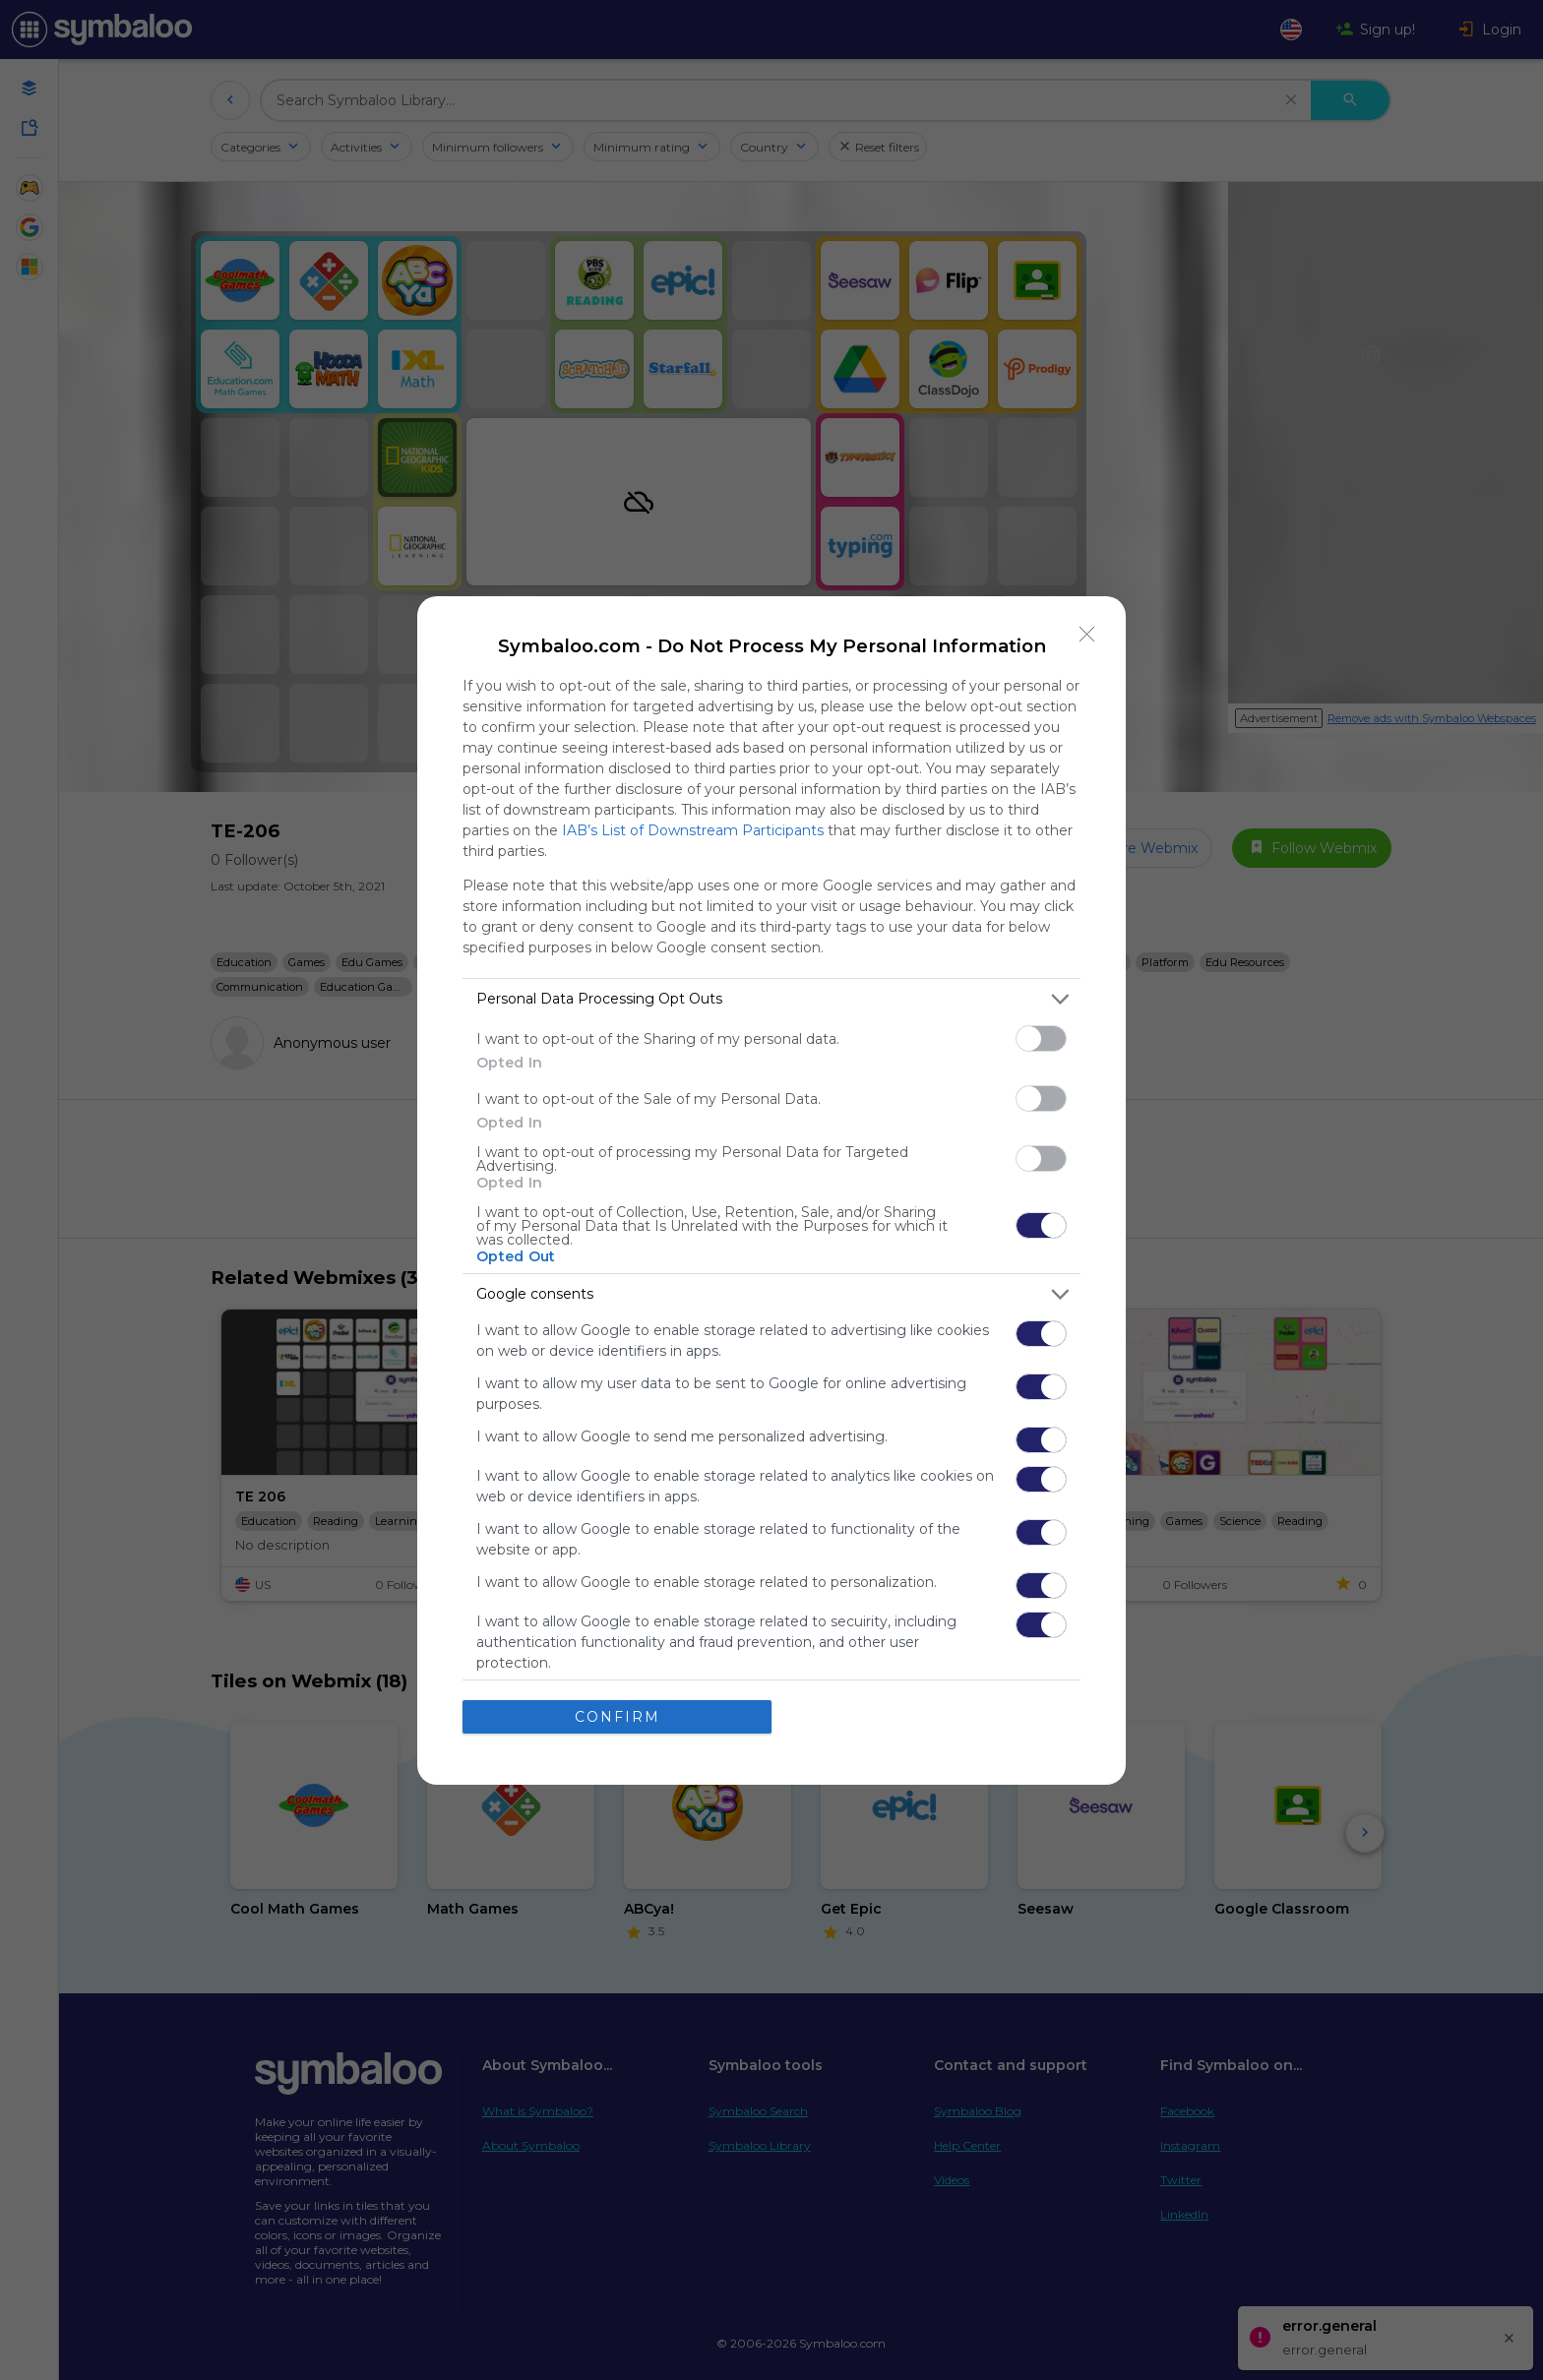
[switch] (1041, 1038)
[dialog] (771, 1190)
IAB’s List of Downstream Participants (693, 830)
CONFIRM (617, 1717)
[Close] (1087, 634)
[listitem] (771, 999)
